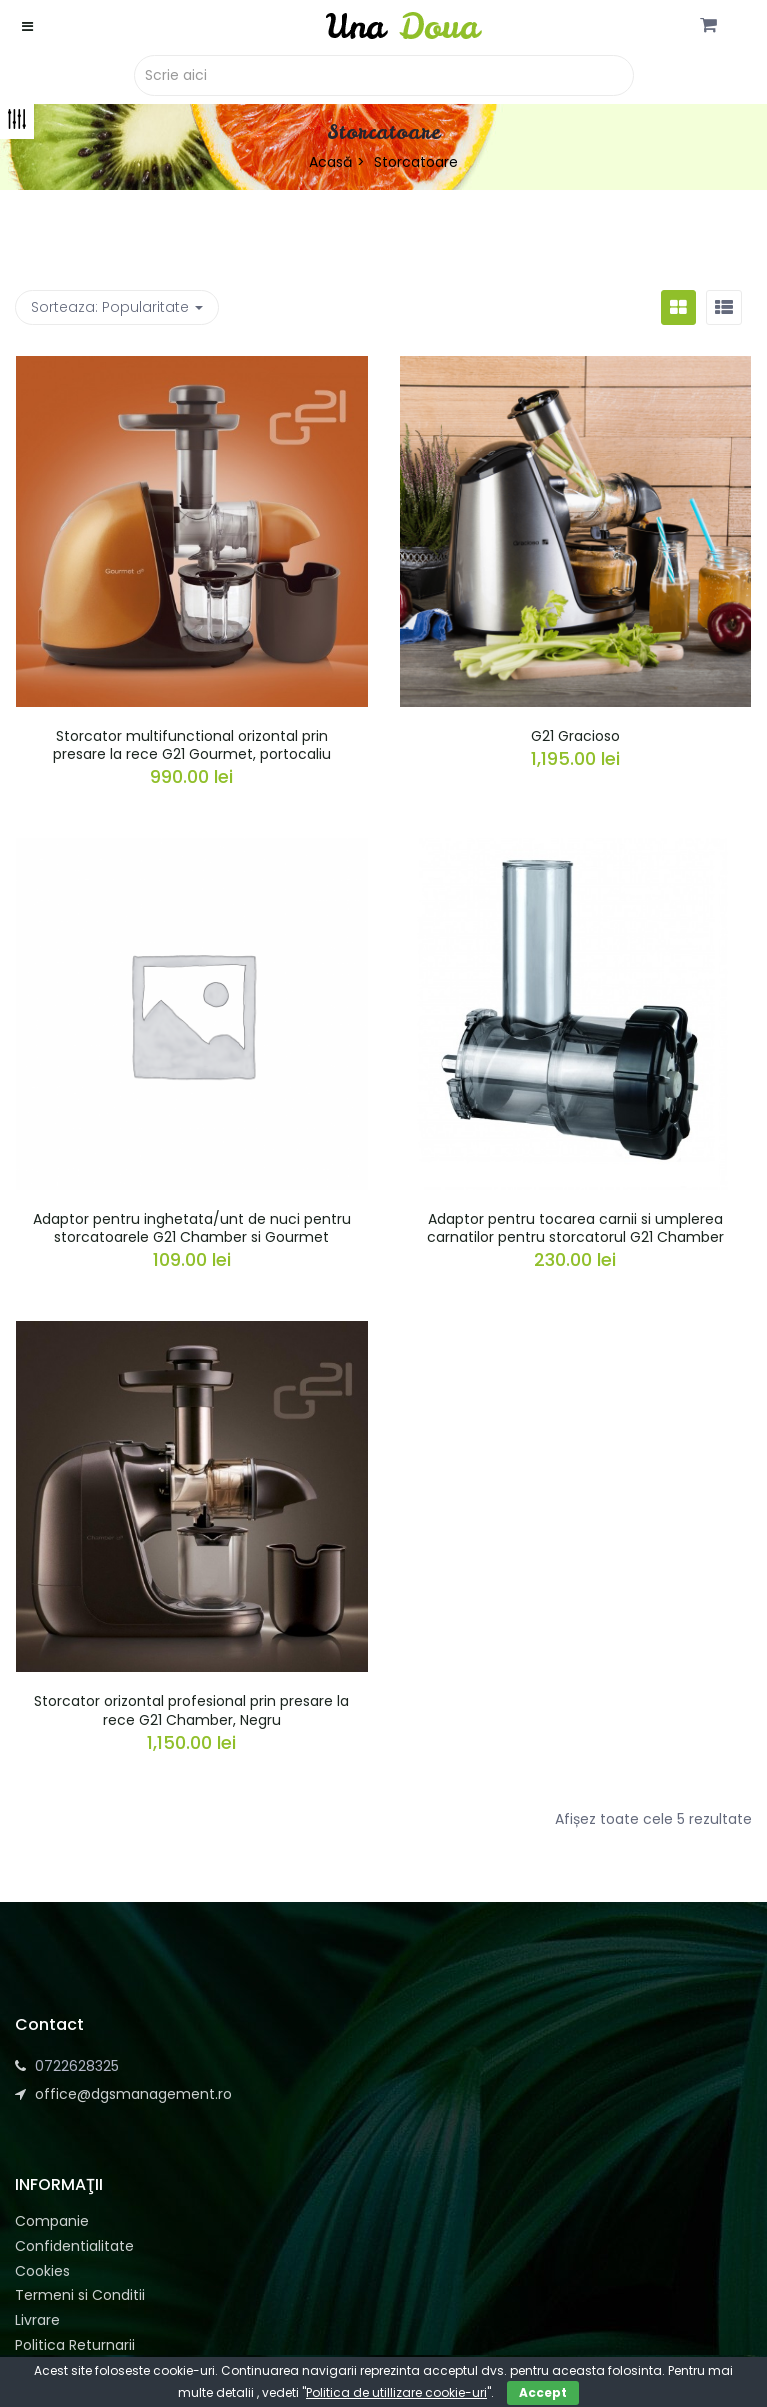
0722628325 (77, 2066)
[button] (708, 26)
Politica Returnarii (75, 2345)
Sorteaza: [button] (117, 307)
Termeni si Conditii (80, 2295)
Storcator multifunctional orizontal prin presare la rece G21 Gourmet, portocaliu (192, 745)
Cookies (42, 2271)
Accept (543, 2392)
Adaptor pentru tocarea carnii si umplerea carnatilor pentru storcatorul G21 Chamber (575, 1228)
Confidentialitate (74, 2246)
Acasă (330, 162)
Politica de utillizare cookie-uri (396, 2392)
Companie (52, 2221)
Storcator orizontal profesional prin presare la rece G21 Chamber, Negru (191, 1710)
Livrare (37, 2320)
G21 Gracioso (575, 736)
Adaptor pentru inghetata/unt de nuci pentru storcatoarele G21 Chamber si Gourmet (192, 1228)
